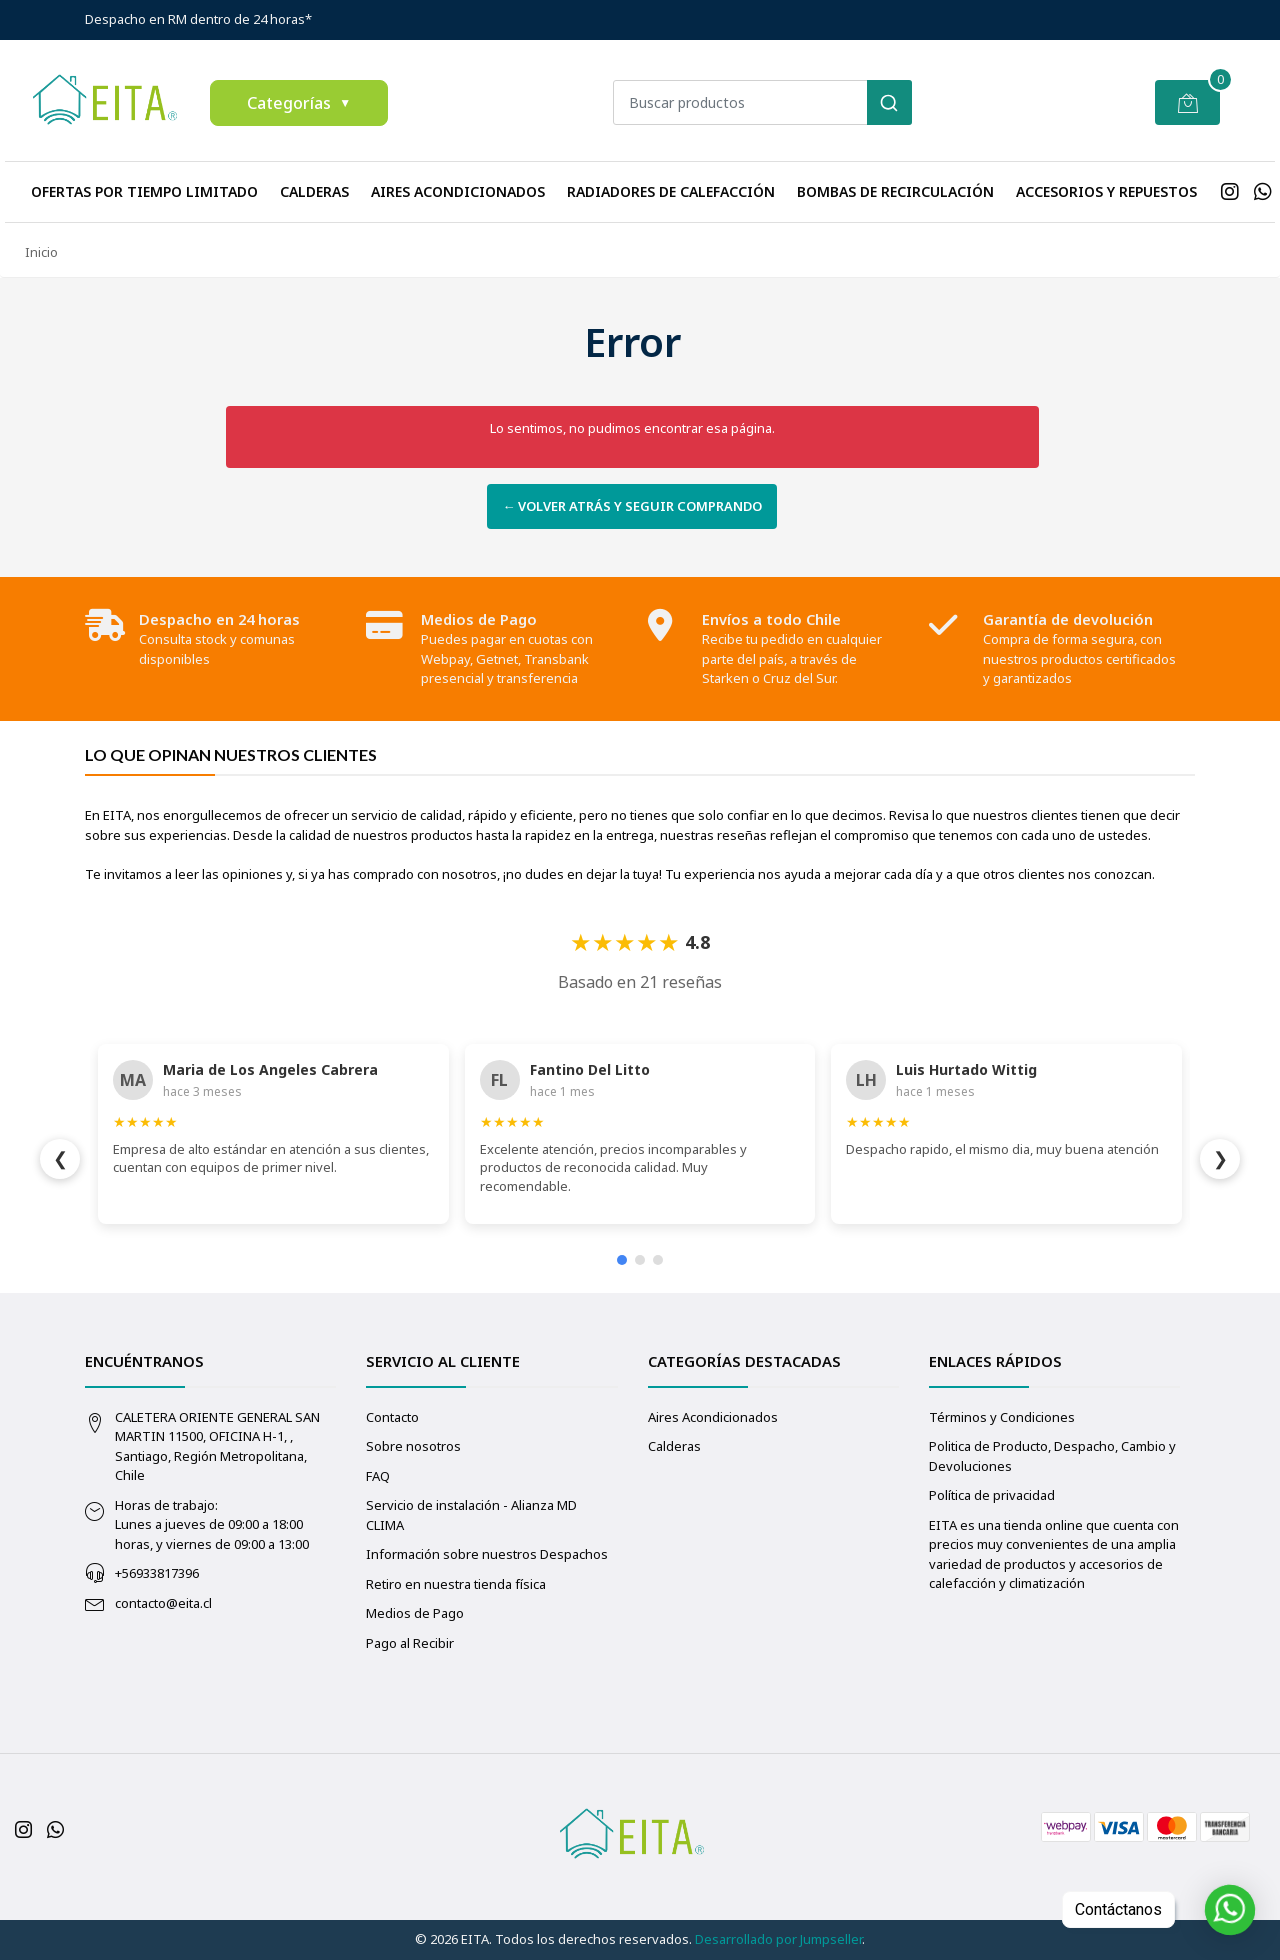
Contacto (392, 1417)
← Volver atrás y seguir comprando (632, 506)
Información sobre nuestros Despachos (487, 1554)
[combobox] (762, 102)
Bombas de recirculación (895, 191)
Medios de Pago (415, 1613)
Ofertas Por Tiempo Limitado (144, 191)
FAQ (378, 1476)
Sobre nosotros (413, 1446)
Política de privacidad (992, 1495)
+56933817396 (157, 1573)
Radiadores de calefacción (671, 191)
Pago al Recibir (410, 1643)
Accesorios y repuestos (1106, 191)
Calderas (314, 191)
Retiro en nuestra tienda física (456, 1584)
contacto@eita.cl (163, 1603)
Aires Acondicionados (458, 191)
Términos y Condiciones (1002, 1417)
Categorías (299, 103)
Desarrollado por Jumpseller (778, 1939)
